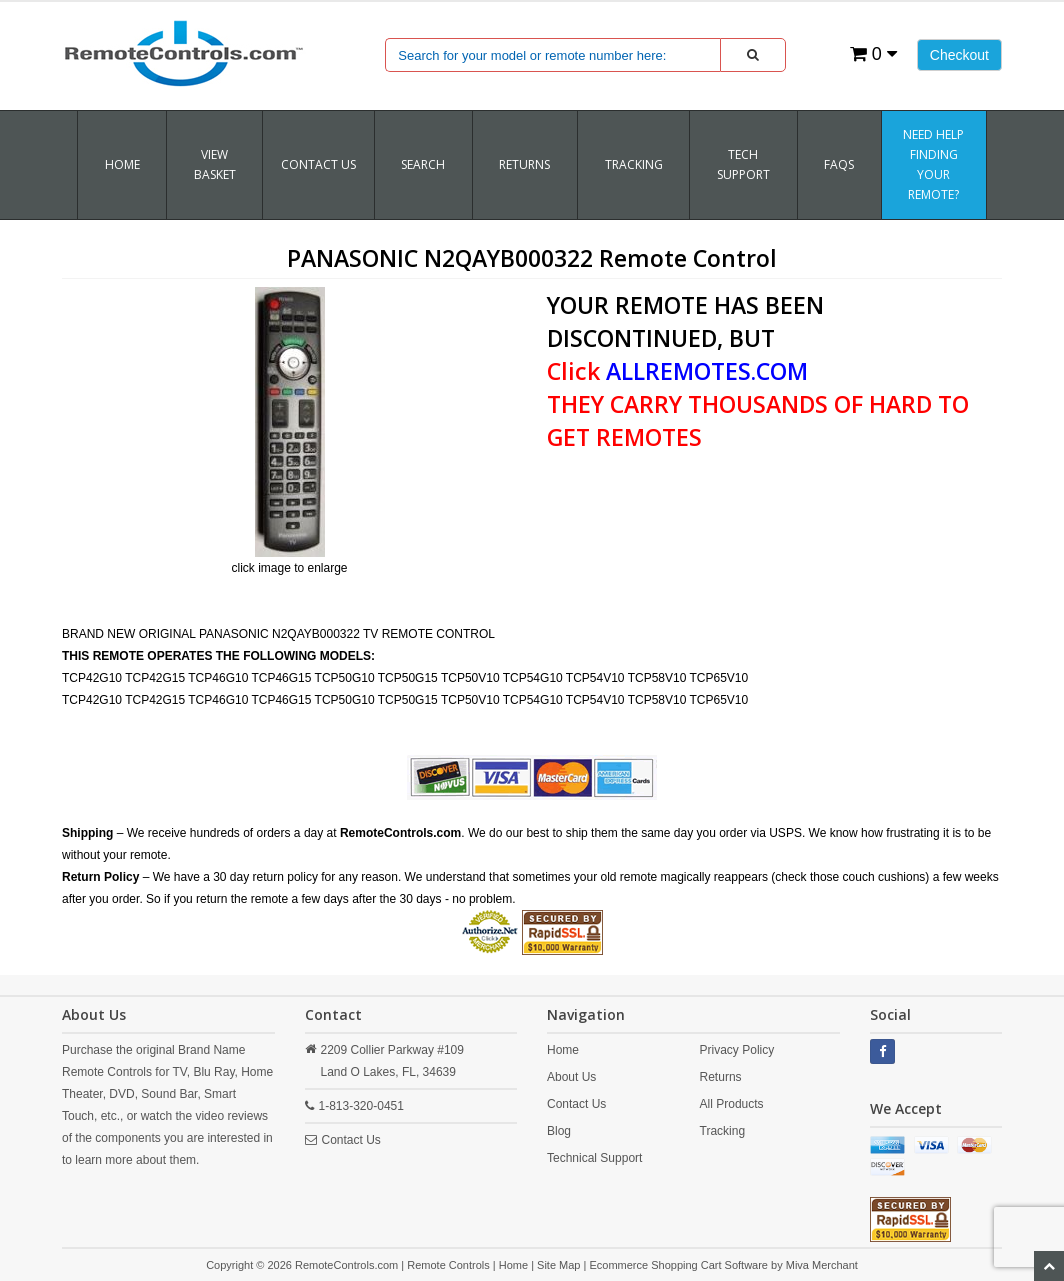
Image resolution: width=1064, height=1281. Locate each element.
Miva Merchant (822, 1265)
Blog (559, 1131)
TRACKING (634, 164)
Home (122, 164)
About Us (571, 1077)
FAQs (839, 164)
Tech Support (743, 164)
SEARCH (423, 164)
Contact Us (318, 164)
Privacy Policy (737, 1050)
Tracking (723, 1131)
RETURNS (524, 164)
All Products (732, 1104)
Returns (721, 1077)
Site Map (558, 1265)
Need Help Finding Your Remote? (933, 164)
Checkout (959, 55)
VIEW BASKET (215, 164)
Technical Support (594, 1158)
